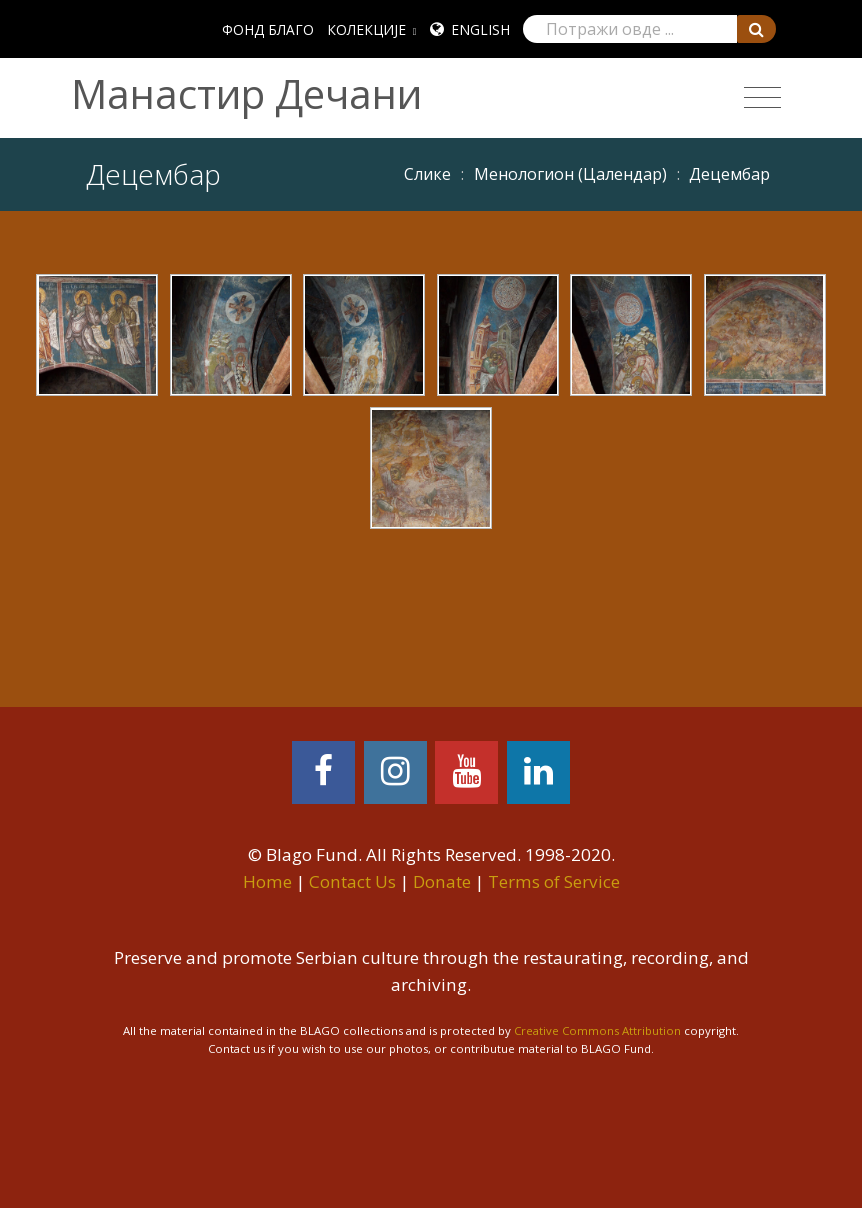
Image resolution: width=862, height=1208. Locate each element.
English (480, 29)
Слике (427, 174)
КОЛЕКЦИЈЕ (366, 29)
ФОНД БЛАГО (268, 29)
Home (267, 881)
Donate (442, 881)
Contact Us (352, 881)
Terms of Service (554, 881)
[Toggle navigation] (762, 98)
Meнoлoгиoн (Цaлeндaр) (570, 174)
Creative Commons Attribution (597, 1030)
